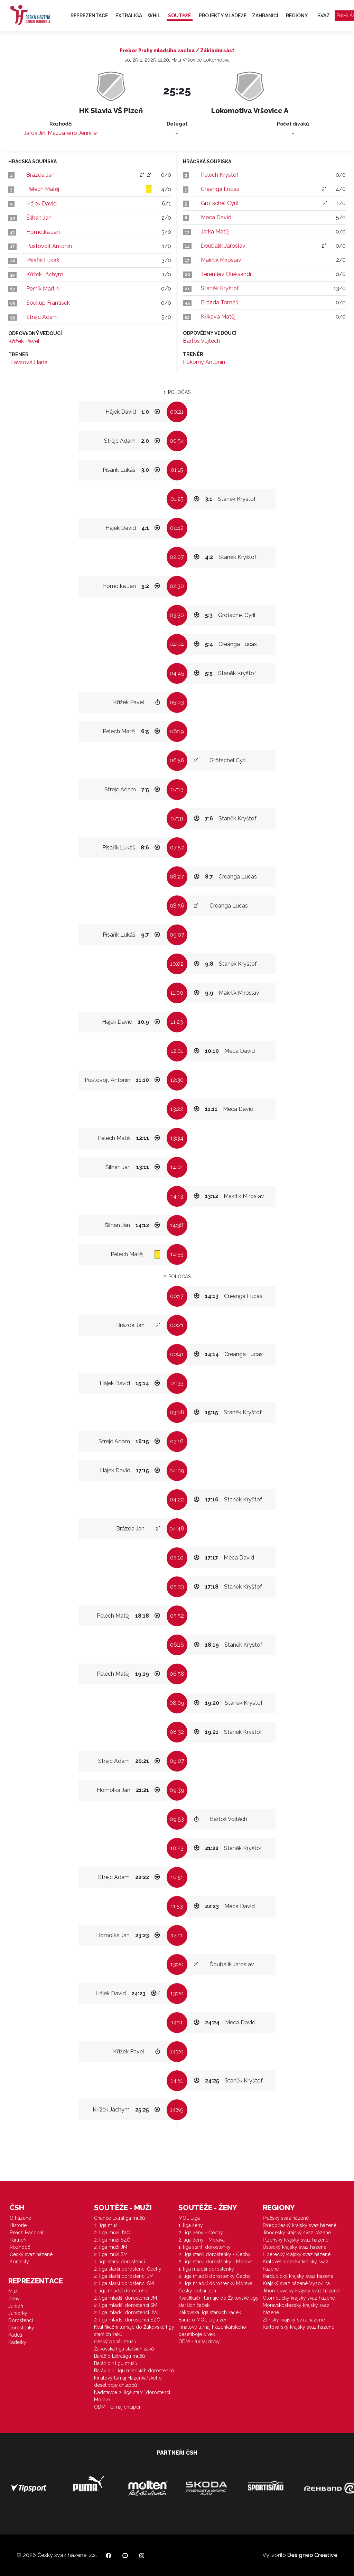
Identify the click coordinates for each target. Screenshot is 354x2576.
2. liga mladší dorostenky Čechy (214, 2276)
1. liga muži (106, 2225)
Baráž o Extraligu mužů (119, 2356)
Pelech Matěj (42, 189)
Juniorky (17, 2313)
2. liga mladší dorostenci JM (125, 2298)
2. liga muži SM (111, 2254)
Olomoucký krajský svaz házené (299, 2298)
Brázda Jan (40, 175)
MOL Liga (189, 2218)
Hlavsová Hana (27, 362)
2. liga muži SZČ (112, 2240)
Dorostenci (20, 2320)
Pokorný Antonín (204, 362)
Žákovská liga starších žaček (209, 2312)
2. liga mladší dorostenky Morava (215, 2283)
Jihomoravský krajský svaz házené (301, 2290)
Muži (13, 2291)
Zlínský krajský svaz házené (294, 2319)
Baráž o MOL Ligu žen (202, 2319)
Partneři (18, 2240)
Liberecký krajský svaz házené (296, 2254)
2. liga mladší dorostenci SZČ (127, 2319)
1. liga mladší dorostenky (206, 2269)
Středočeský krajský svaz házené (299, 2225)
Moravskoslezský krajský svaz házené (296, 2308)
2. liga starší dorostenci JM (123, 2276)
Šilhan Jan (39, 217)
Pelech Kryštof (220, 175)
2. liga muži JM (110, 2247)
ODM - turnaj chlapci (117, 2407)
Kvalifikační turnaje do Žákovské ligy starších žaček (218, 2301)
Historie (18, 2225)
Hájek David (41, 203)
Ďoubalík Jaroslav (223, 245)
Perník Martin (42, 288)
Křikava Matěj (218, 316)
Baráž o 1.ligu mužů (115, 2363)
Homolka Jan (43, 232)
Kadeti (15, 2335)
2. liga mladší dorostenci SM (125, 2305)
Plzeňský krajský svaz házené (295, 2240)
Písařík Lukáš (42, 260)
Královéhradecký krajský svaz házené (295, 2265)
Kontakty (19, 2261)
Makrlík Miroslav (221, 260)
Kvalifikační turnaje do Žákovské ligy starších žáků (134, 2330)
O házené (20, 2218)
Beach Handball (27, 2232)
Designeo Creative (312, 2555)
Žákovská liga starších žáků (124, 2349)
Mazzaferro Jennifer (73, 133)
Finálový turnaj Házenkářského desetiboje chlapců (128, 2381)
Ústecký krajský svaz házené (294, 2247)
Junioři (15, 2306)
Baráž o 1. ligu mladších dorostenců (134, 2370)
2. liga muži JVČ (112, 2232)
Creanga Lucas (220, 189)
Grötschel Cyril (219, 203)
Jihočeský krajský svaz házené (297, 2232)
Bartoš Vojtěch (201, 341)
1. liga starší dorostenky (204, 2247)
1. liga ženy (190, 2225)
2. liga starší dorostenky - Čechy (214, 2254)
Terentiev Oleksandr (226, 274)
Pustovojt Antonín (49, 246)
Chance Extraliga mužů (119, 2218)
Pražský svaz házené (286, 2218)
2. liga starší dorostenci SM (124, 2283)
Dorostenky (21, 2327)
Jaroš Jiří (34, 133)
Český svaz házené (31, 2254)
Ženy (14, 2298)
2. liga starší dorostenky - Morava (215, 2261)
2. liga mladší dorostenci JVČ (127, 2312)
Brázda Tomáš (219, 302)
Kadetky (17, 2342)
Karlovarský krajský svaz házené (298, 2327)
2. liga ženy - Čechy (200, 2232)
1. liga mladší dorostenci (121, 2290)
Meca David (216, 217)
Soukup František (48, 303)
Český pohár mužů (115, 2341)
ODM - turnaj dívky (199, 2341)
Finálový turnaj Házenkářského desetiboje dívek (212, 2330)
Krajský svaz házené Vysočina (296, 2283)
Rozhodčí (20, 2247)
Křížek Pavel (23, 341)
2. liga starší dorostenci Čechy (127, 2269)
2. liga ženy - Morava (201, 2240)
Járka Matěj (215, 231)
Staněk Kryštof (220, 288)
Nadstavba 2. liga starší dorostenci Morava (132, 2396)
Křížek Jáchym (44, 274)
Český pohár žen (197, 2290)
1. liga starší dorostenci (119, 2261)
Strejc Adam (42, 317)
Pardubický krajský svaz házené (298, 2276)
